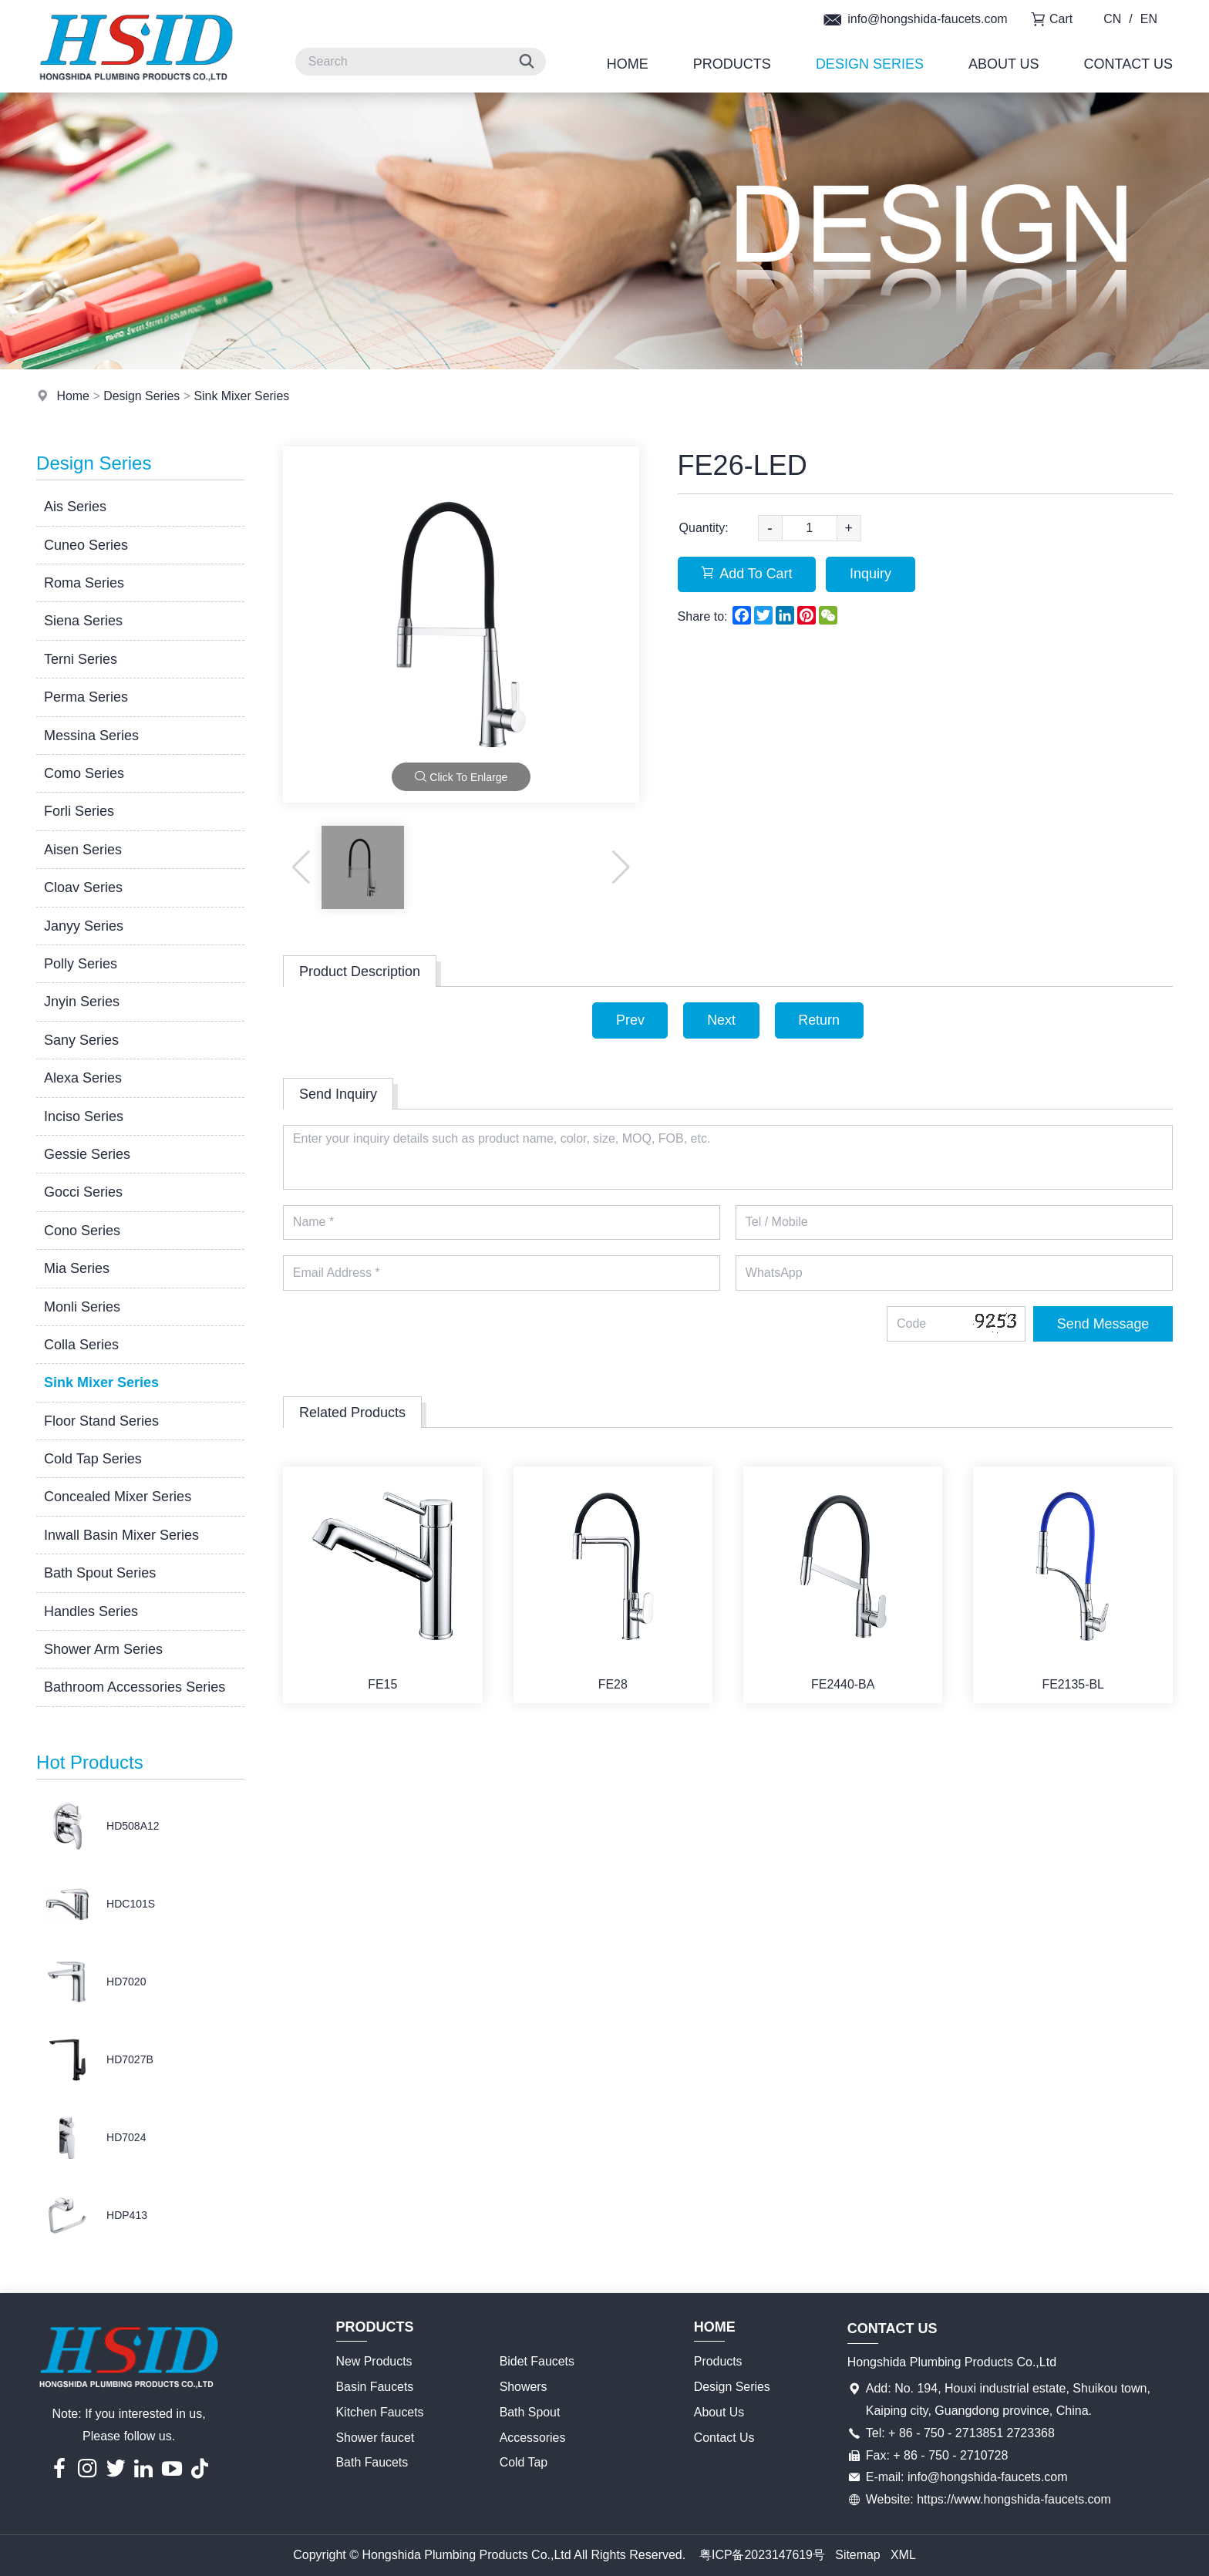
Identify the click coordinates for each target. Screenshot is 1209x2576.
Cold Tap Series (93, 1458)
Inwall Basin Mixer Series (121, 1535)
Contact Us (1128, 64)
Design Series (870, 64)
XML (903, 2554)
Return (819, 1020)
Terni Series (80, 659)
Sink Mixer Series (242, 395)
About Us (1003, 64)
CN (1112, 18)
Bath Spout (530, 2412)
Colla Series (81, 1344)
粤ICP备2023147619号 (762, 2554)
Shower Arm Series (103, 1649)
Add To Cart (747, 574)
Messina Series (91, 735)
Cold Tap (524, 2462)
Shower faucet (375, 2437)
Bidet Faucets (537, 2361)
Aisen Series (83, 849)
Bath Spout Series (100, 1573)
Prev (629, 1020)
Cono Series (82, 1230)
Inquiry (872, 574)
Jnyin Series (82, 1001)
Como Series (84, 773)
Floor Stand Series (101, 1421)
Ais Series (75, 506)
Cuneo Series (86, 545)
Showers (523, 2386)
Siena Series (83, 620)
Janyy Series (83, 926)
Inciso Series (83, 1116)
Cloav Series (83, 887)
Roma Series (84, 583)
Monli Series (82, 1307)
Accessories (533, 2437)
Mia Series (76, 1268)
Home (627, 64)
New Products (374, 2361)
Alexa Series (83, 1078)
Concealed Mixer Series (117, 1496)
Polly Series (80, 963)
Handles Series (91, 1611)
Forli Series (79, 811)
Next (721, 1020)
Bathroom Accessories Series (134, 1687)
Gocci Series (83, 1192)
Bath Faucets (372, 2462)
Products (732, 64)
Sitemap (858, 2554)
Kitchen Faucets (380, 2412)
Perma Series (86, 697)
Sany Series (81, 1040)
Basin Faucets (375, 2386)
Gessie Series (87, 1154)
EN (1148, 18)
